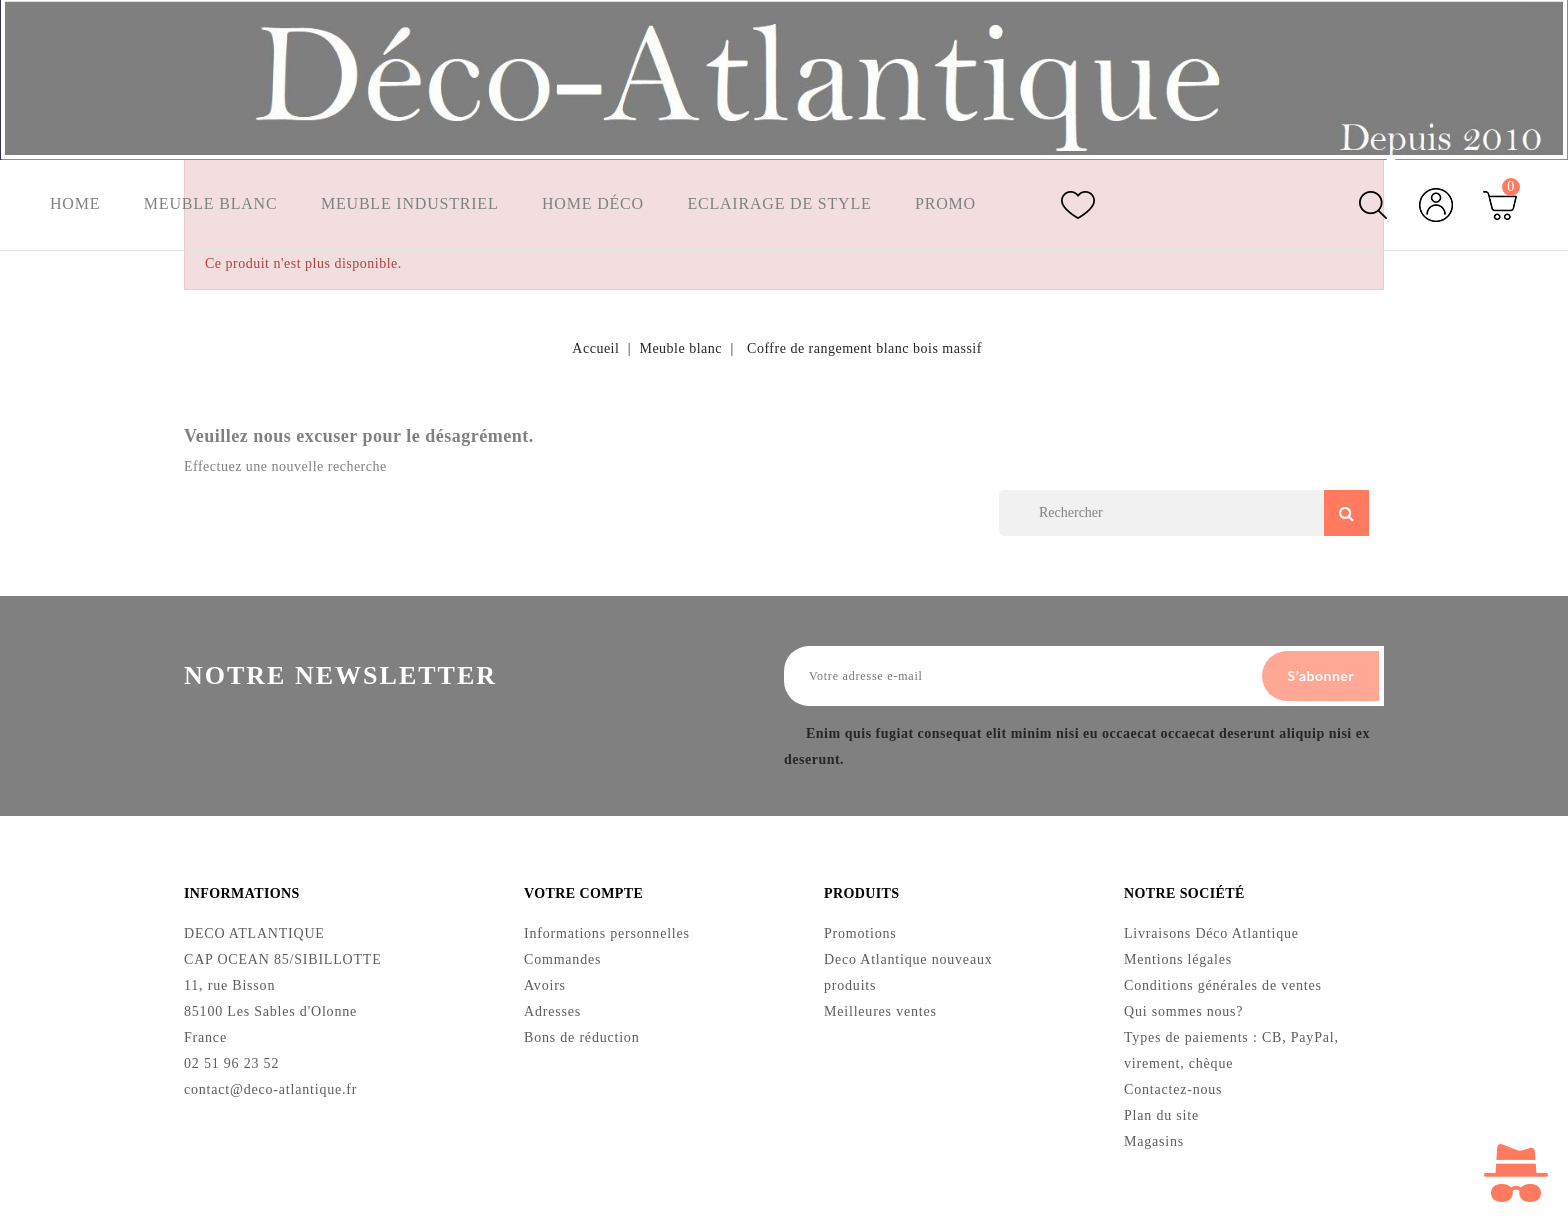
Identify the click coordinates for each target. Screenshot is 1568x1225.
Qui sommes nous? (1183, 1011)
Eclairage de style (781, 204)
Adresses (552, 1011)
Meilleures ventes (880, 1011)
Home (75, 204)
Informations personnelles (607, 933)
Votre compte (583, 893)
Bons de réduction (581, 1037)
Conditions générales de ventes (1223, 985)
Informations (242, 893)
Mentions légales (1178, 959)
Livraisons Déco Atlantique (1211, 933)
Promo (948, 204)
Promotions (860, 933)
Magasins (1154, 1141)
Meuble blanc (211, 204)
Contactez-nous (1173, 1089)
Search (1346, 513)
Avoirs (545, 985)
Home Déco (595, 204)
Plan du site (1161, 1115)
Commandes (562, 959)
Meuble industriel (411, 204)
